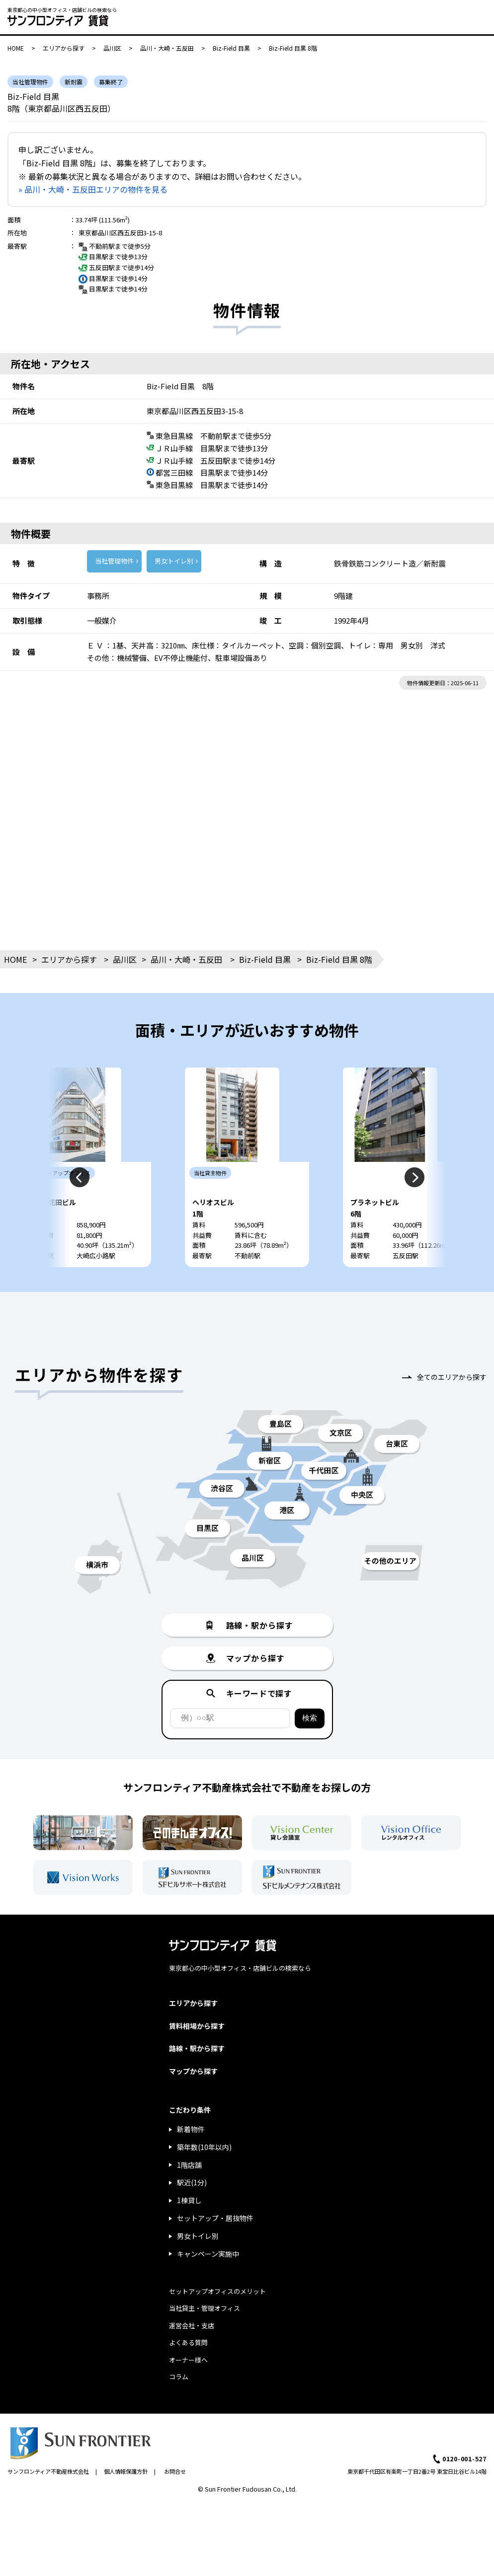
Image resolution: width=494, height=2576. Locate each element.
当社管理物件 (114, 561)
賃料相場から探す (197, 2056)
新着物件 (191, 2159)
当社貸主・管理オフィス (204, 2338)
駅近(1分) (192, 2212)
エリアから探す (63, 48)
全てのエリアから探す (452, 1407)
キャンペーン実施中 (208, 2284)
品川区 (112, 48)
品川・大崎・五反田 (167, 48)
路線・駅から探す (197, 2078)
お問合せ (175, 2501)
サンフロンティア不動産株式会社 (48, 2501)
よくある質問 (188, 2372)
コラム (178, 2406)
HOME (15, 48)
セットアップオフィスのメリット (217, 2321)
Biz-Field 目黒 (231, 48)
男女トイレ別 (174, 561)
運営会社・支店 (191, 2355)
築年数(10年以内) (204, 2177)
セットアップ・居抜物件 (215, 2248)
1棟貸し (189, 2230)
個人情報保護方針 (126, 2501)
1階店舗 (189, 2195)
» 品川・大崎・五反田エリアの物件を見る (92, 189)
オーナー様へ (188, 2389)
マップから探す (193, 2101)
